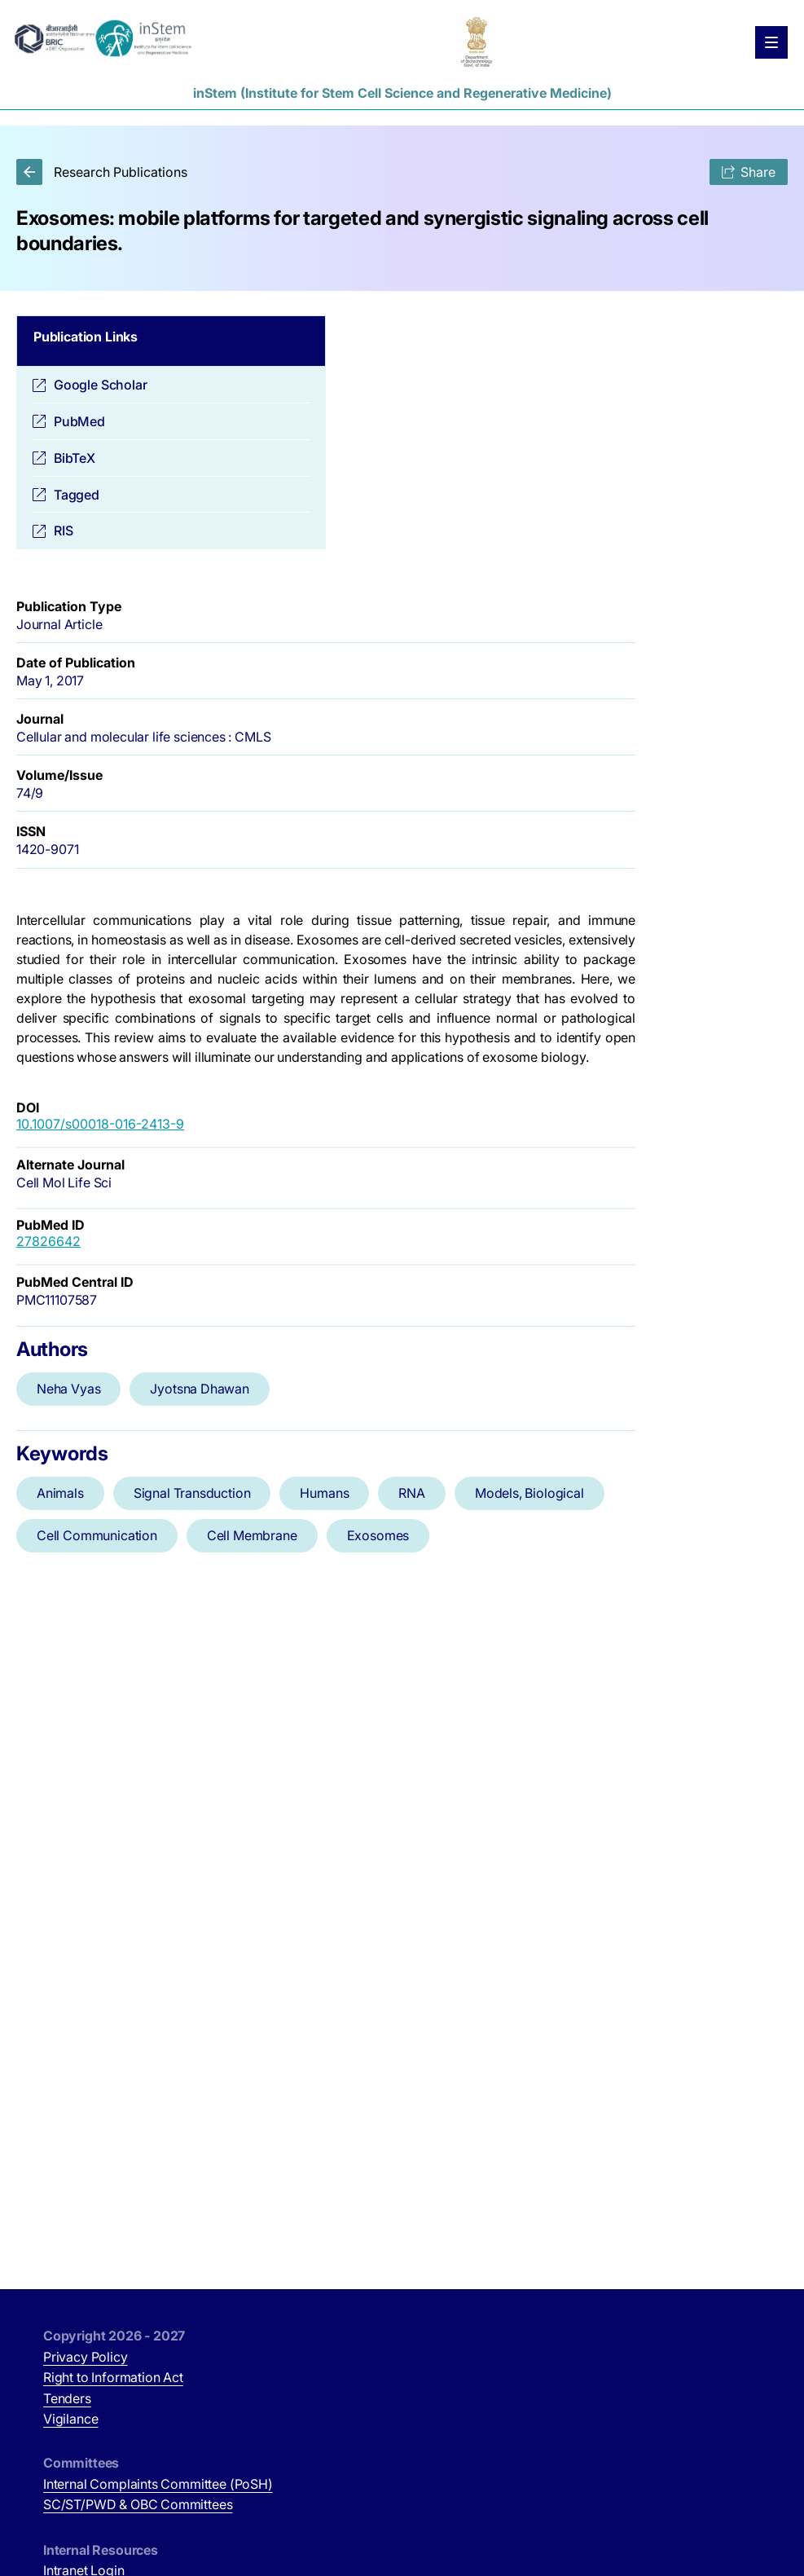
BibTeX (74, 458)
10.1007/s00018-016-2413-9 (100, 1124)
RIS (63, 530)
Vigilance (70, 2419)
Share (748, 172)
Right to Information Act (113, 2377)
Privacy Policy (85, 2357)
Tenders (67, 2398)
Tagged (76, 495)
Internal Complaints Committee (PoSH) (158, 2484)
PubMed (79, 421)
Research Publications (101, 172)
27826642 (48, 1241)
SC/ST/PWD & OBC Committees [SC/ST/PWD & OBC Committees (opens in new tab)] (137, 2504)
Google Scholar (100, 384)
